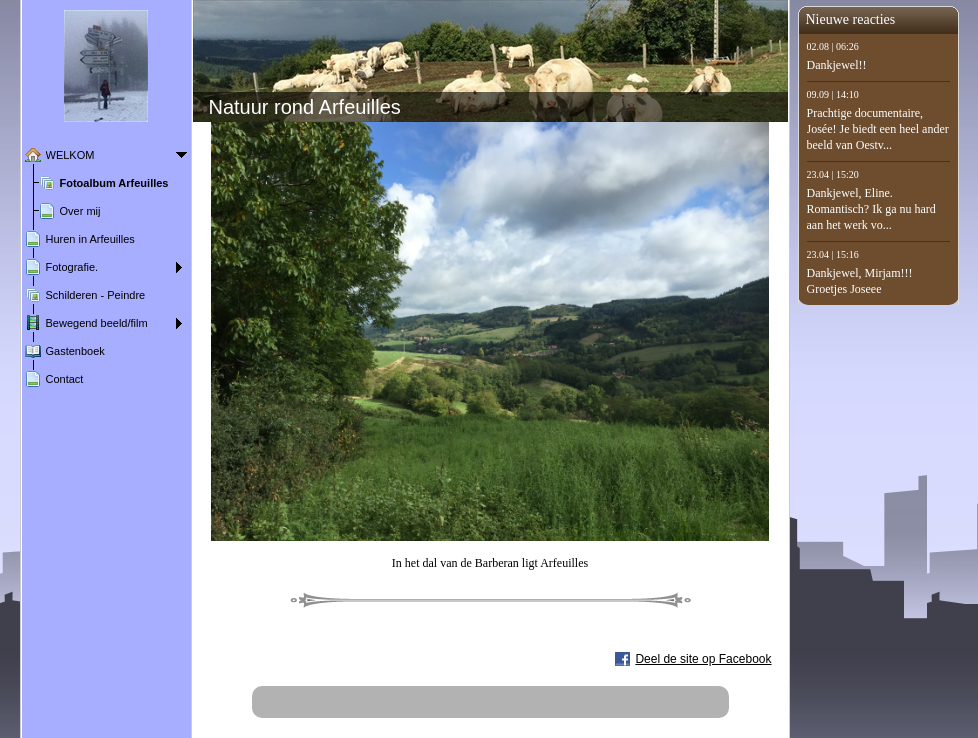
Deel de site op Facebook (703, 659)
